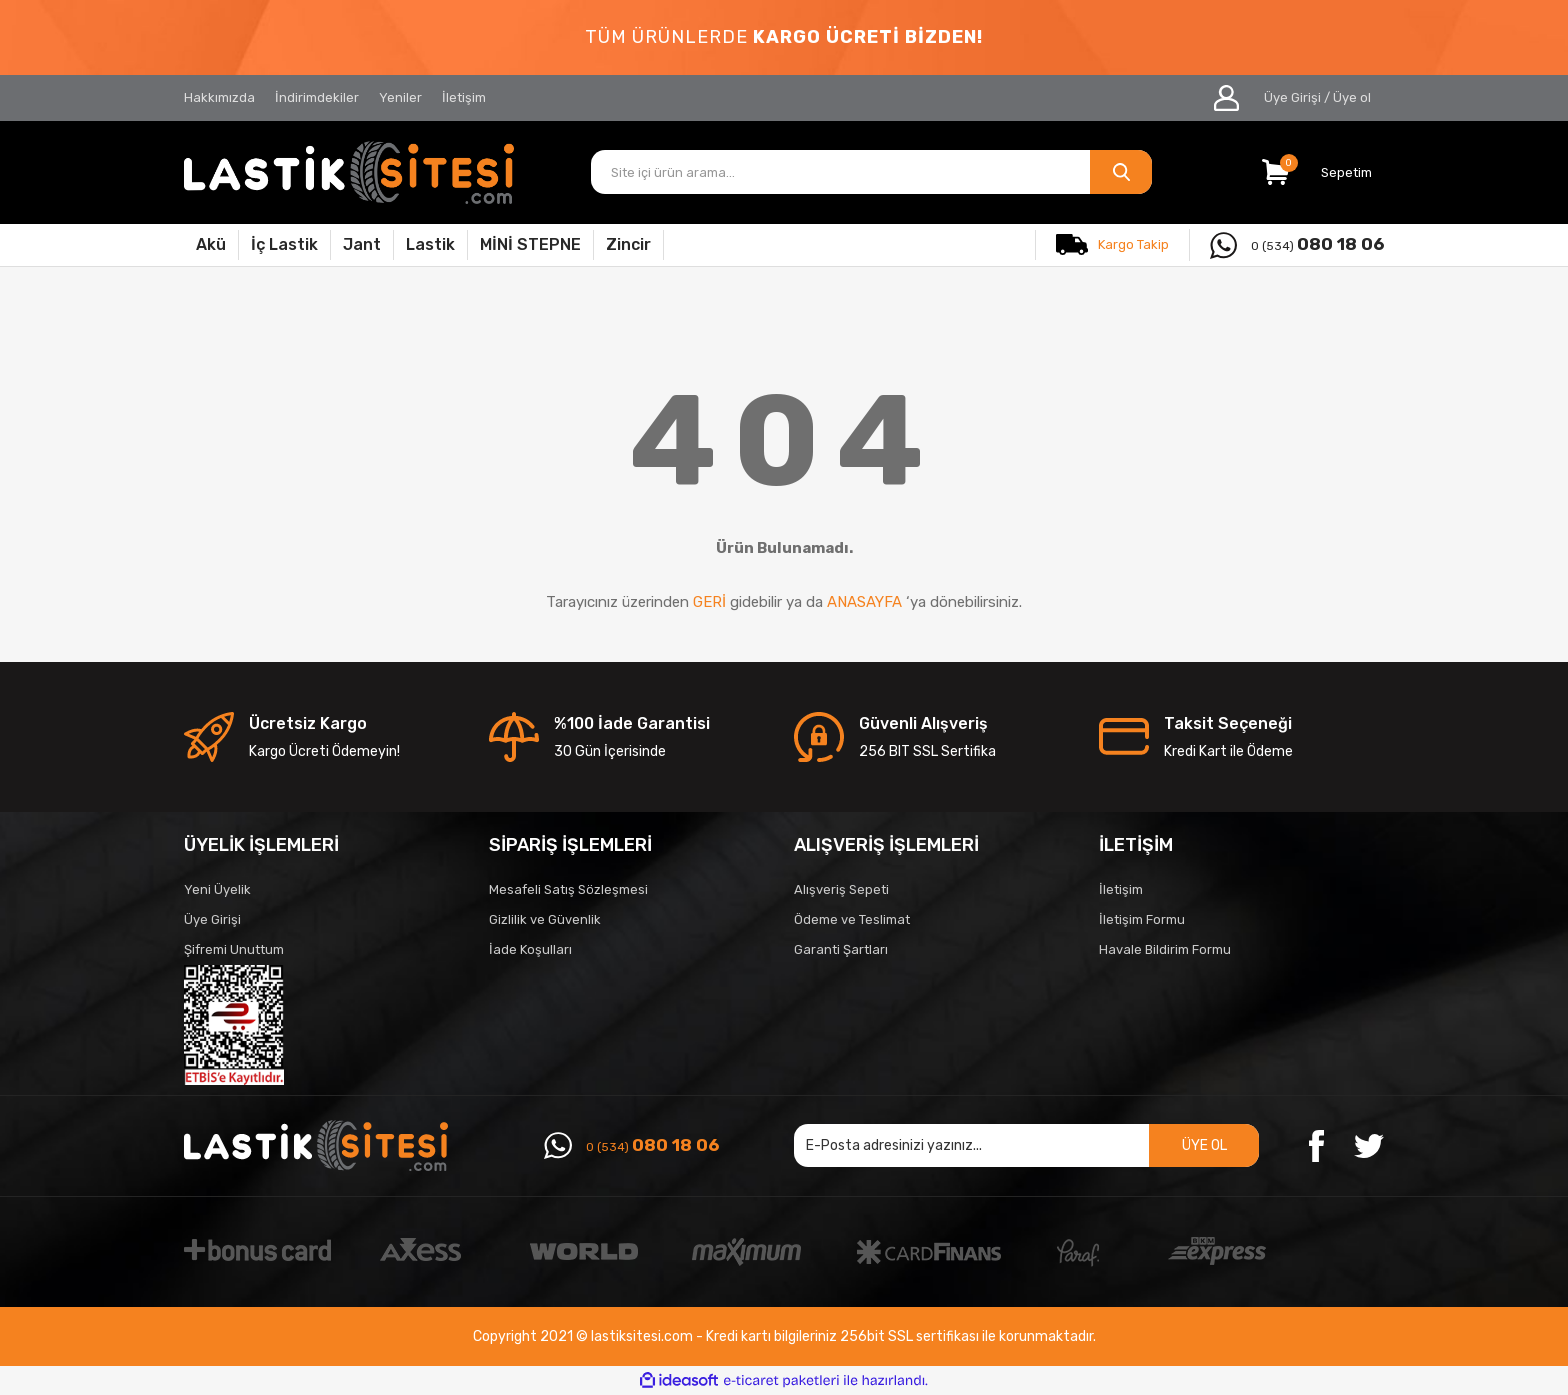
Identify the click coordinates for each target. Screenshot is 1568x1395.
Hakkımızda (219, 97)
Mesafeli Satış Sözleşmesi (568, 889)
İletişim (464, 97)
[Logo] (349, 172)
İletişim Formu (1142, 919)
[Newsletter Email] (1026, 1145)
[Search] (872, 172)
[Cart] (1323, 172)
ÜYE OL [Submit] (1204, 1145)
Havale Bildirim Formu (1165, 949)
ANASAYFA (864, 602)
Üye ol (1352, 97)
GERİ (709, 602)
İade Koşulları (530, 949)
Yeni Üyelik (217, 889)
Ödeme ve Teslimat (852, 919)
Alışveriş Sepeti (841, 889)
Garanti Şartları (841, 949)
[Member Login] (1226, 98)
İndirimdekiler (317, 97)
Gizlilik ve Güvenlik (545, 919)
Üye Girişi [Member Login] (1292, 97)
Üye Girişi (212, 919)
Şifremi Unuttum (234, 949)
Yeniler (400, 97)
